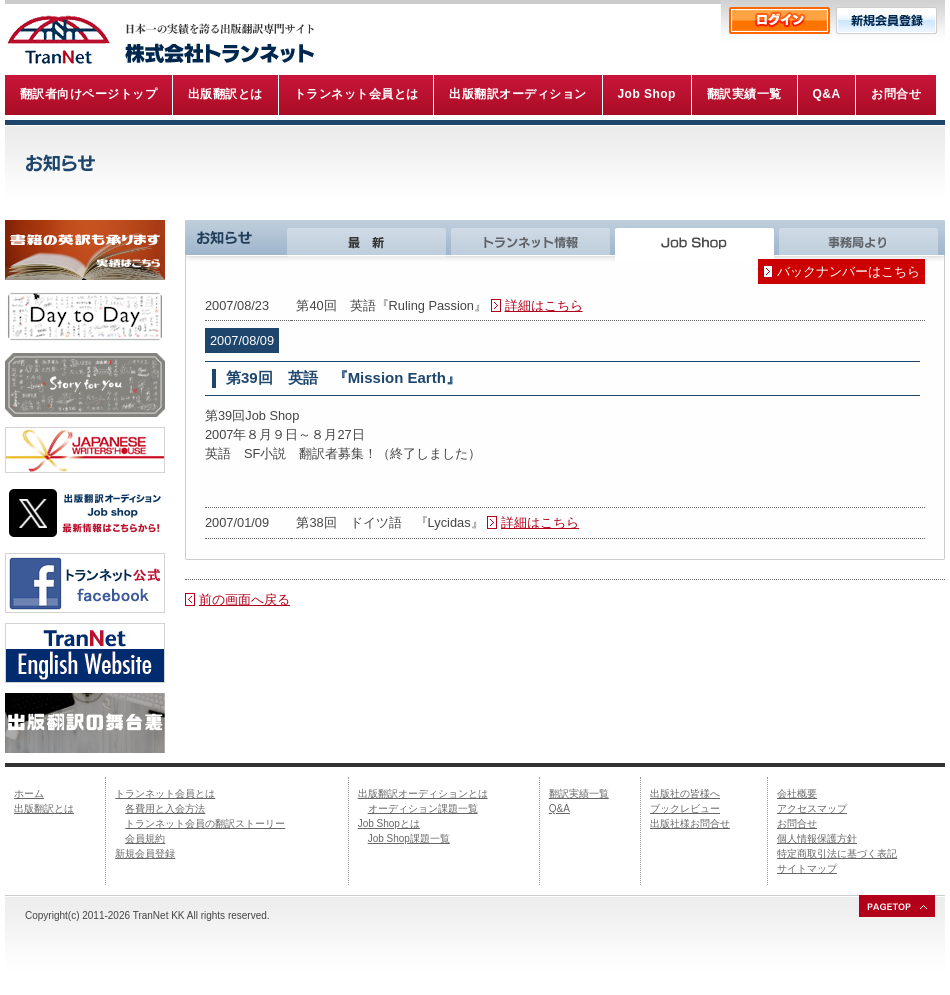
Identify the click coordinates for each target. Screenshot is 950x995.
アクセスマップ (812, 808)
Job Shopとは (389, 823)
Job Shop (697, 241)
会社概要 (797, 793)
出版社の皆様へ (685, 793)
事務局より (862, 241)
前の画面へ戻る (244, 599)
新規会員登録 (145, 853)
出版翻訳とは (44, 808)
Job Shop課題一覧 (409, 838)
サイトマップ (807, 868)
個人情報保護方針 (817, 838)
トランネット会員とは (165, 793)
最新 (369, 241)
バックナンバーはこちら (848, 271)
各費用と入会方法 (165, 808)
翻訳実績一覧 (579, 793)
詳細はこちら (544, 305)
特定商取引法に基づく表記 (837, 853)
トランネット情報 (533, 241)
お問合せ (797, 823)
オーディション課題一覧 (423, 808)
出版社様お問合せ (690, 823)
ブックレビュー (685, 808)
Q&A (559, 808)
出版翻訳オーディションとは (423, 793)
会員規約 (145, 838)
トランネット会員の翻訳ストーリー (205, 823)
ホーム (29, 793)
